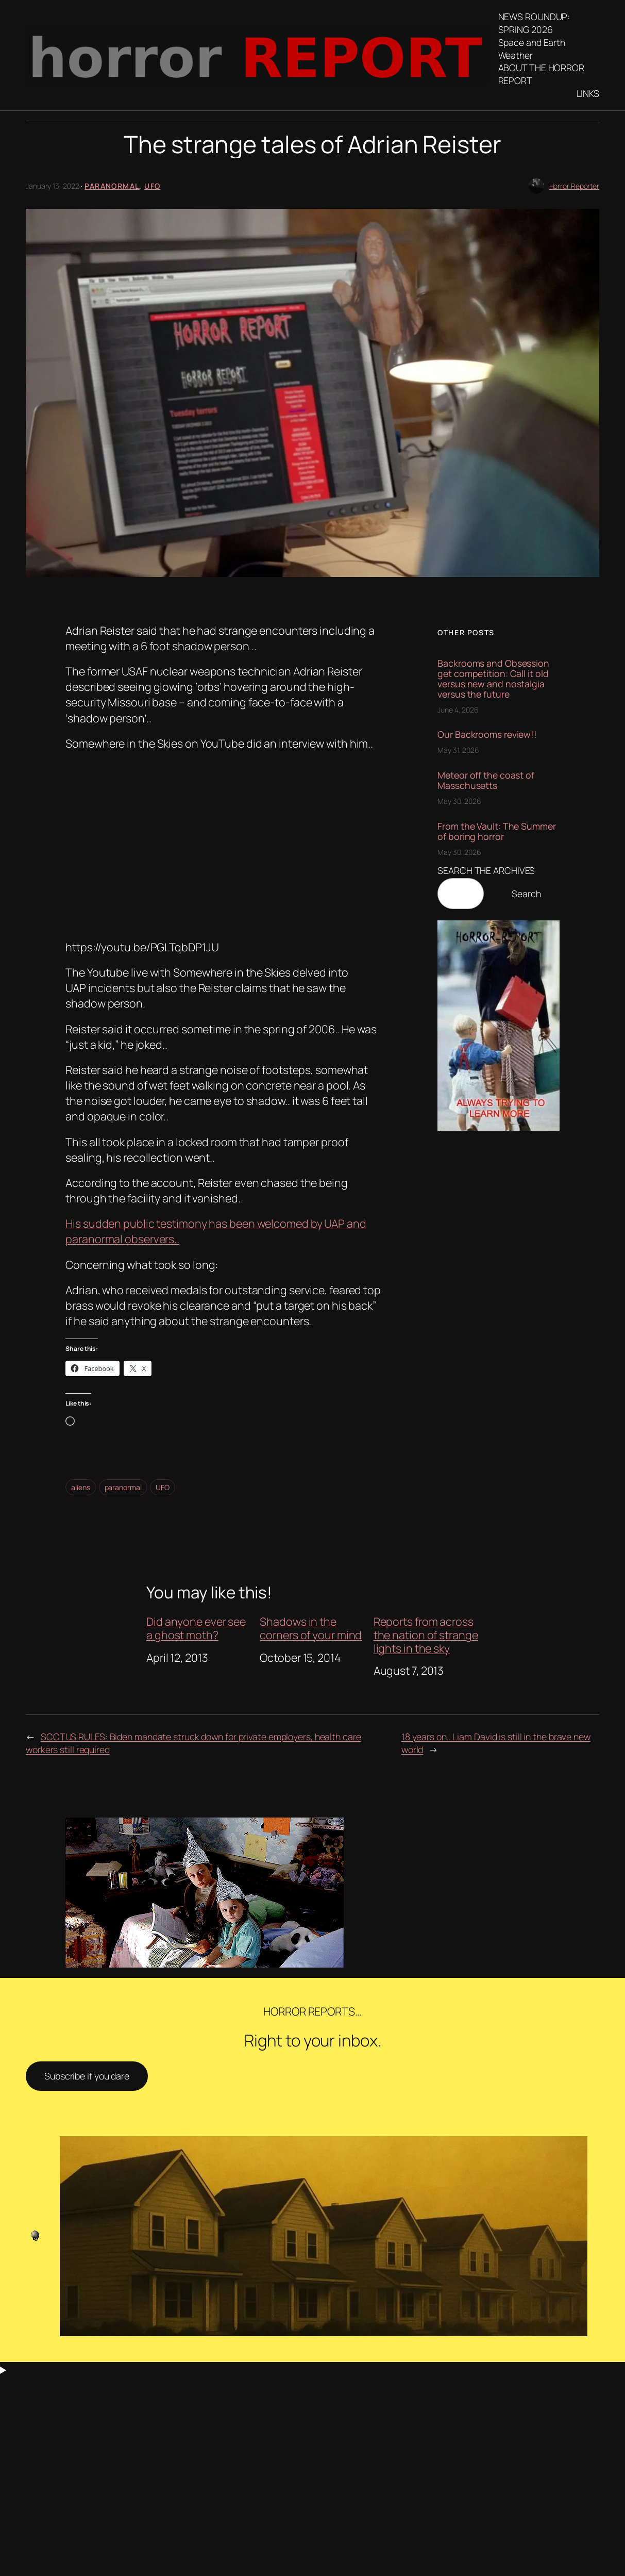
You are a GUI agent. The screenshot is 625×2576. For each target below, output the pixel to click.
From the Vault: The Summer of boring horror (496, 831)
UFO (152, 186)
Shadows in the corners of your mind (311, 1628)
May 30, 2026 (459, 801)
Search (526, 893)
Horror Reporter (574, 186)
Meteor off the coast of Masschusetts (485, 780)
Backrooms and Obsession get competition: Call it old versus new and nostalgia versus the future (493, 679)
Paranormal (112, 186)
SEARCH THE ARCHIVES (486, 870)
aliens (80, 1487)
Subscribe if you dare (86, 2076)
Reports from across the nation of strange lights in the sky (426, 1635)
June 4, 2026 (458, 710)
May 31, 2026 (458, 750)
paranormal (123, 1487)
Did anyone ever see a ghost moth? (196, 1628)
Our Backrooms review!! (487, 735)
